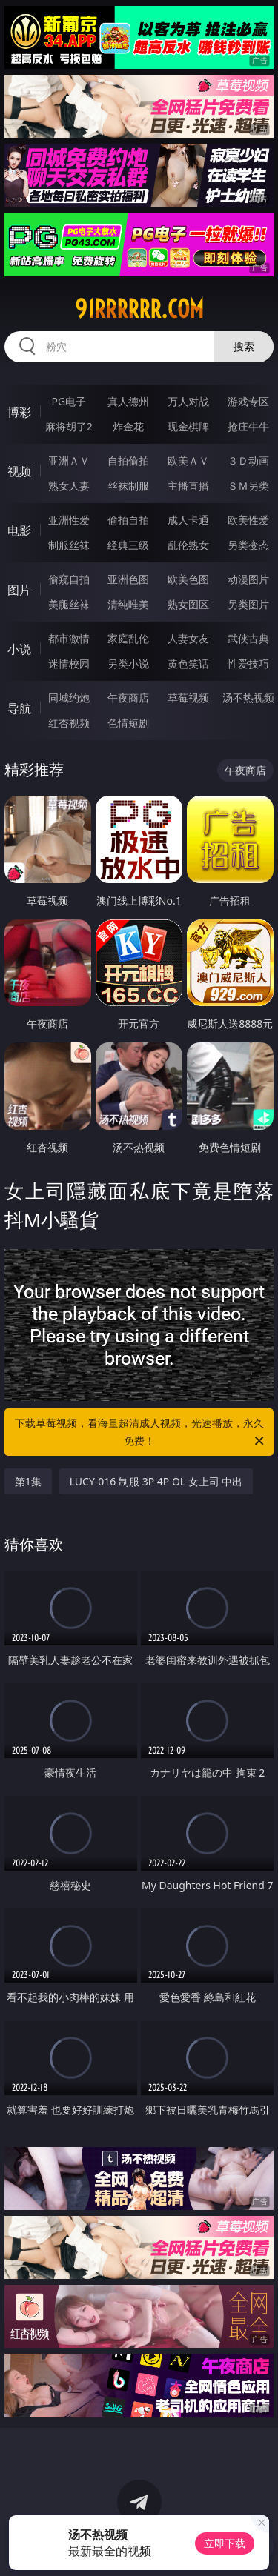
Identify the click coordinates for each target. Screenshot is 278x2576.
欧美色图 (188, 579)
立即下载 (224, 2543)
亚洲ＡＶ (69, 460)
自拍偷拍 (128, 460)
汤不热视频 (248, 697)
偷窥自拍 (69, 579)
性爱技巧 (248, 663)
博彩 (19, 412)
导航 (19, 708)
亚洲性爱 (69, 520)
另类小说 (128, 663)
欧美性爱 (248, 520)
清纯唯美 (128, 604)
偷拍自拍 (128, 520)
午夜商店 (128, 697)
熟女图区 (188, 604)
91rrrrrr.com (139, 309)
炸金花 (128, 426)
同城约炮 (69, 697)
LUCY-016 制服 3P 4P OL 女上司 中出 (156, 1481)
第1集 (28, 1481)
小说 (19, 649)
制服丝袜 (69, 545)
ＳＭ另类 (248, 486)
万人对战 (188, 401)
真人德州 (128, 401)
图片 (19, 590)
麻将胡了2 (69, 426)
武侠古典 (248, 638)
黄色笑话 (188, 663)
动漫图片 (248, 579)
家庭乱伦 (128, 638)
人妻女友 (188, 638)
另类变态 (248, 545)
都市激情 (69, 638)
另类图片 (248, 604)
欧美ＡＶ (188, 460)
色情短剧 (128, 723)
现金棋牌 (188, 426)
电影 (19, 530)
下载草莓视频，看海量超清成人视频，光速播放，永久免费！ (141, 1433)
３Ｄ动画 (248, 460)
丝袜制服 (128, 486)
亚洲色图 (128, 579)
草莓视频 (188, 697)
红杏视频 (69, 723)
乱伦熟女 (188, 545)
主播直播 (188, 486)
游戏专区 (248, 401)
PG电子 (68, 401)
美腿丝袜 (69, 604)
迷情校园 (69, 663)
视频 (19, 471)
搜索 (244, 346)
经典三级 (128, 545)
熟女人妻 (69, 486)
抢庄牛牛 (248, 426)
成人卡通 (188, 520)
